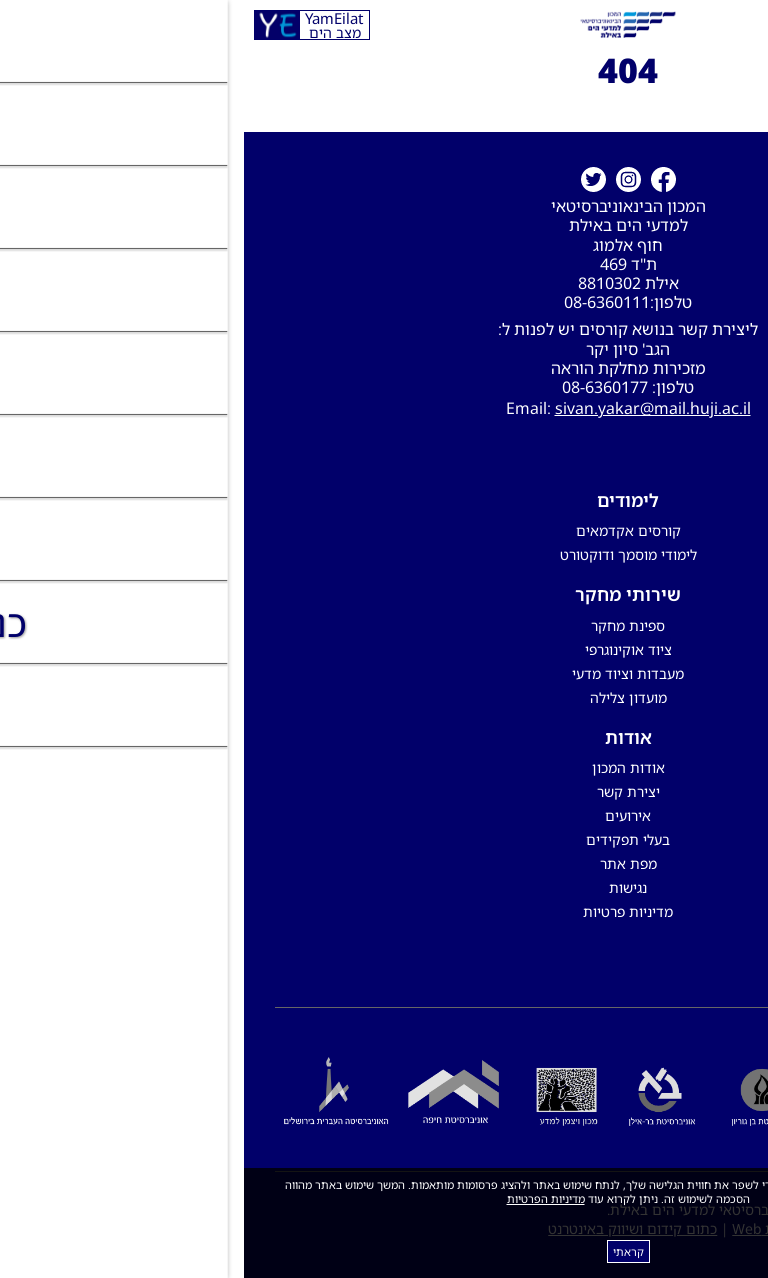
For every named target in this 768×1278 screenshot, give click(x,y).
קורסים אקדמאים (384, 530)
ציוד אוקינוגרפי (384, 649)
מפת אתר (384, 863)
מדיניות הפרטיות (302, 1198)
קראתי (384, 1251)
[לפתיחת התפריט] (743, 25)
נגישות (384, 887)
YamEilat (90, 25)
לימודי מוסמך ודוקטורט (384, 554)
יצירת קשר (384, 791)
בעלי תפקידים (384, 839)
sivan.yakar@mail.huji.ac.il (409, 408)
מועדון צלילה (384, 697)
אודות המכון (384, 767)
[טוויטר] (349, 179)
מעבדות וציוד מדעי (384, 673)
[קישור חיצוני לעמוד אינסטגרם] (384, 179)
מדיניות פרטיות (384, 911)
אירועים (384, 815)
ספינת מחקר (384, 625)
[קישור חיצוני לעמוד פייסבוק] (419, 179)
